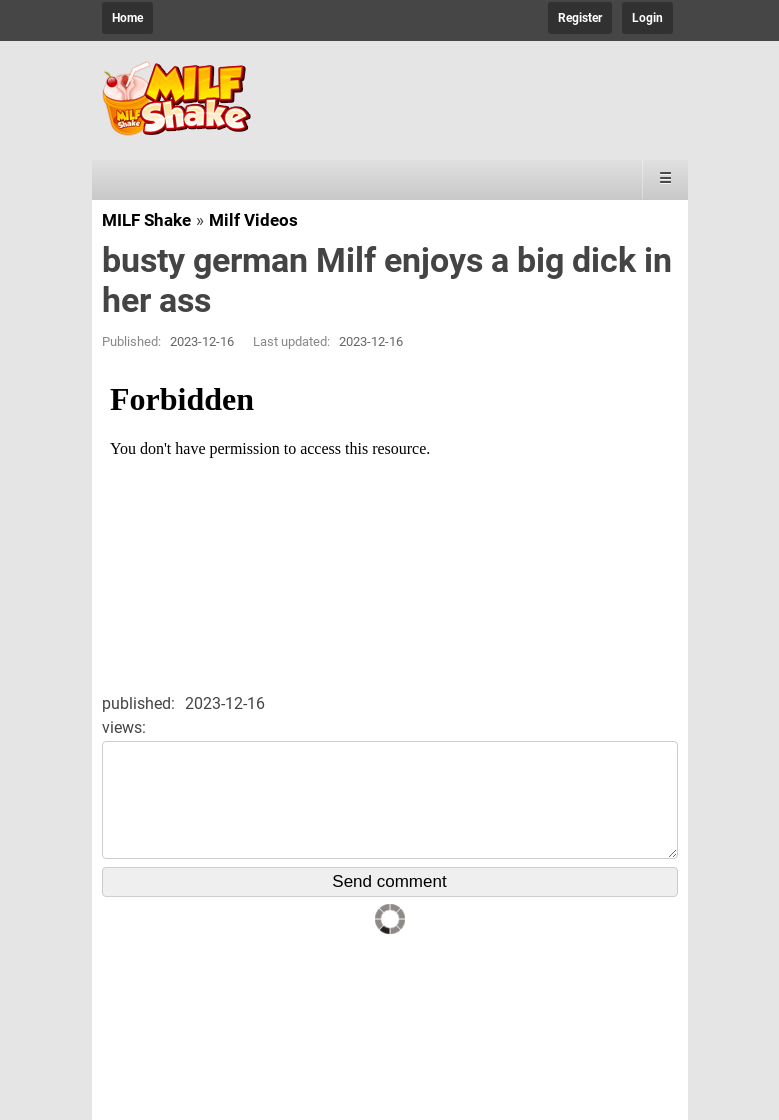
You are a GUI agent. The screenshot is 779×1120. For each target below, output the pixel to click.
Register (580, 18)
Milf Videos (253, 220)
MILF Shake (146, 220)
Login (647, 18)
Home (127, 18)
